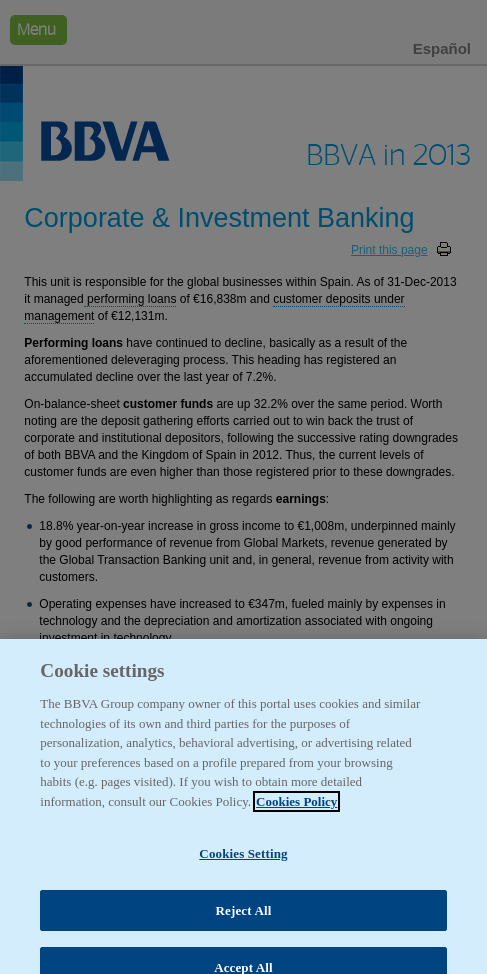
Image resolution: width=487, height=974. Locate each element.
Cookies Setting (243, 861)
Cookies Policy (296, 808)
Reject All (244, 917)
